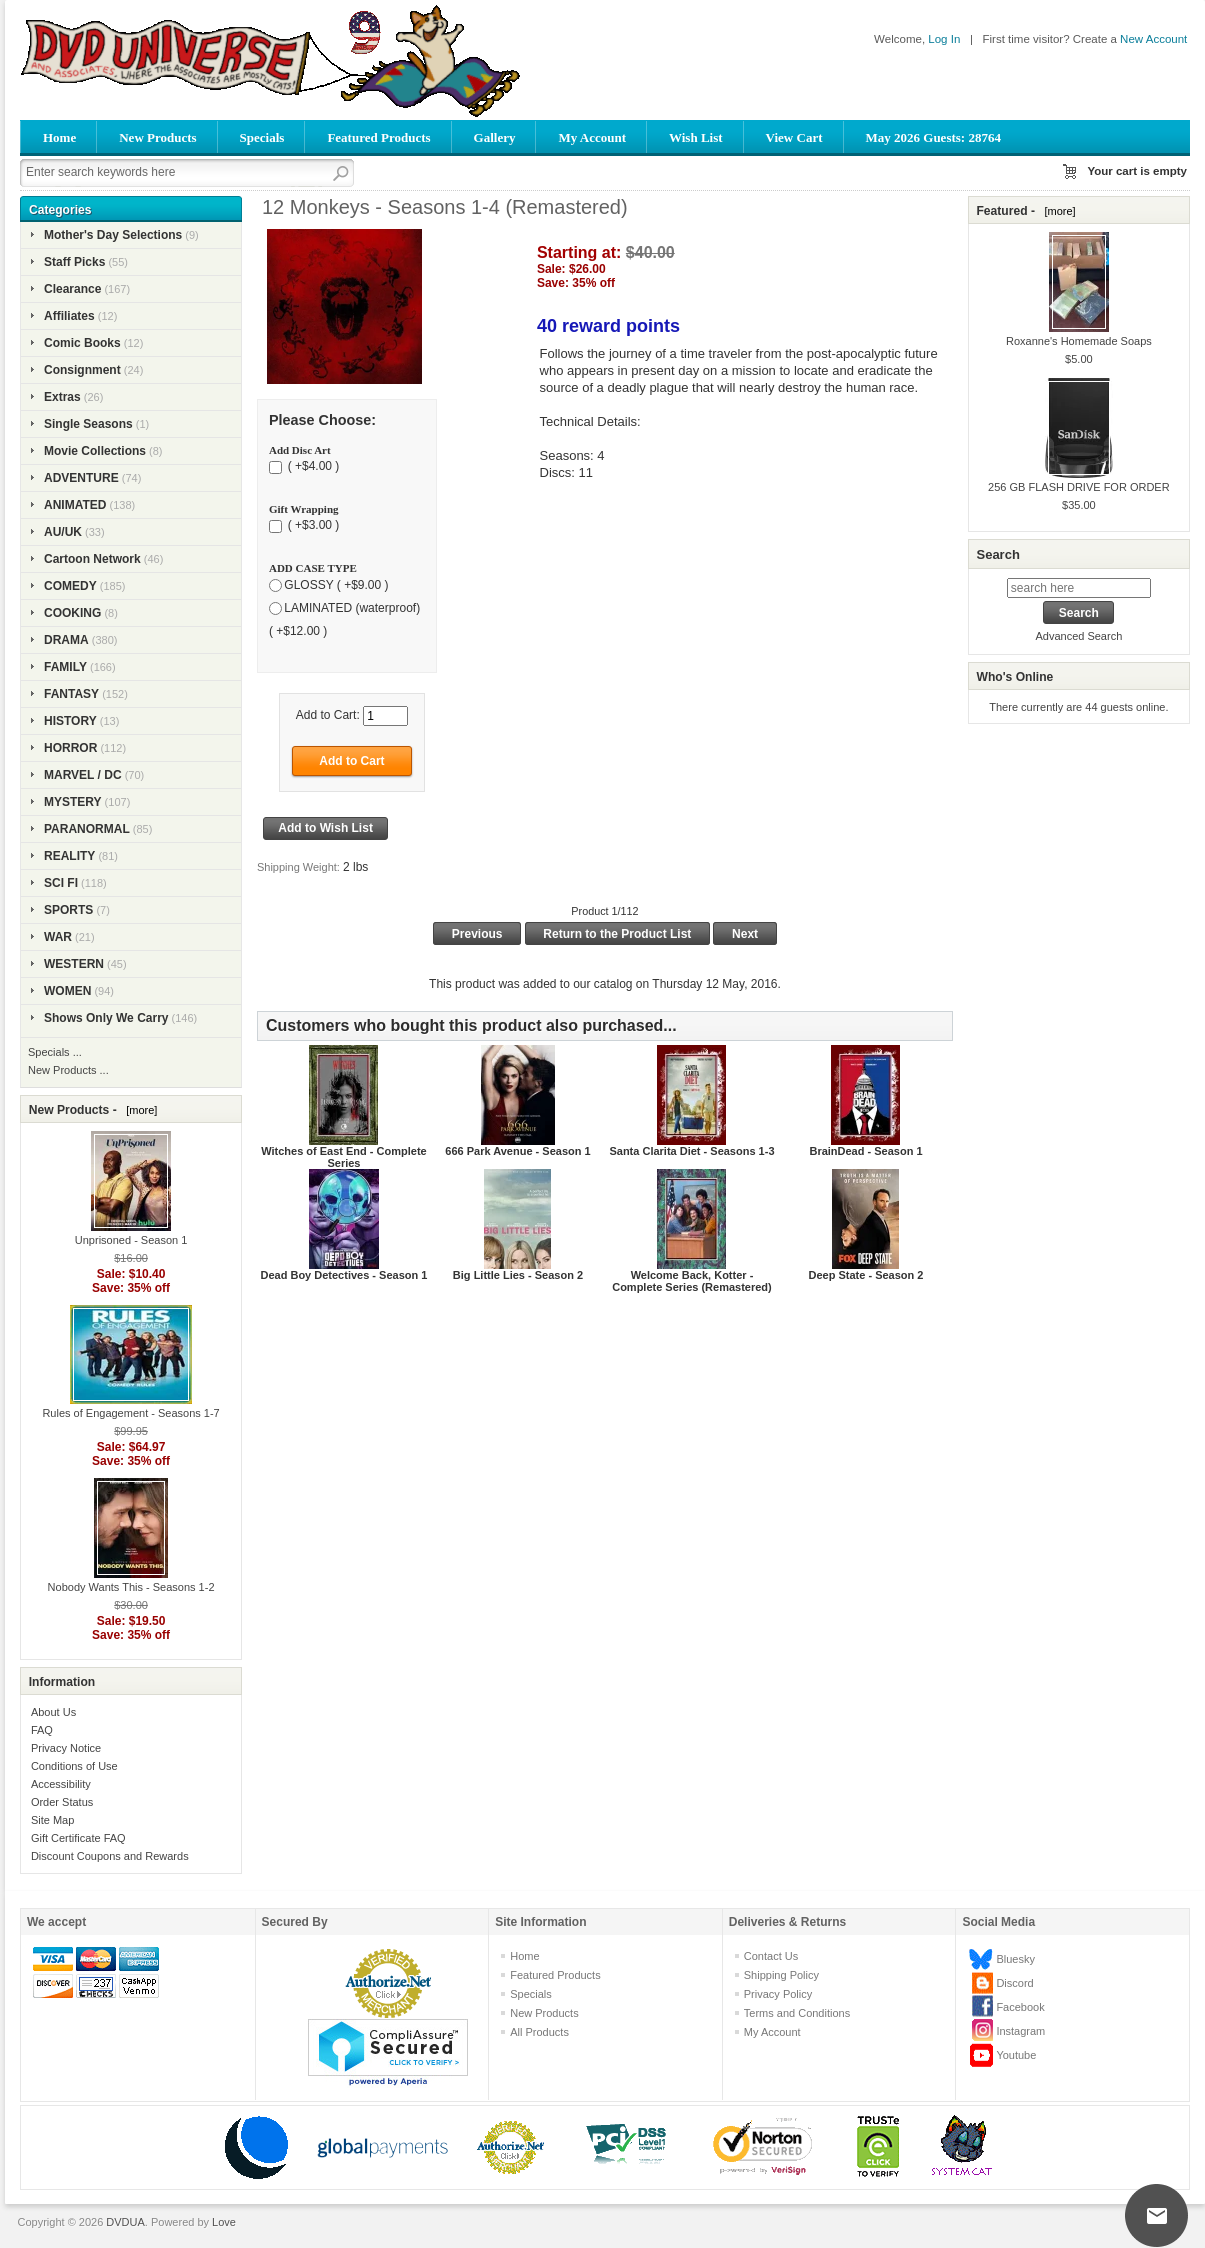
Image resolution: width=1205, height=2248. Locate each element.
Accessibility (61, 1784)
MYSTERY (73, 802)
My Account (592, 137)
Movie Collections (95, 451)
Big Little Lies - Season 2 (518, 1275)
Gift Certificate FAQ (78, 1838)
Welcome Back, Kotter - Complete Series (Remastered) (692, 1281)
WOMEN (67, 991)
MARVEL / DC (83, 775)
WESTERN (74, 964)
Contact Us (771, 1956)
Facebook (1020, 2007)
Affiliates (69, 316)
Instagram (1020, 2031)
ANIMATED (75, 505)
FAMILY (65, 667)
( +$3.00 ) (311, 526)
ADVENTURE (81, 478)
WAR (58, 937)
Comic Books (82, 343)
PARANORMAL (87, 829)
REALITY (69, 856)
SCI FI (61, 883)
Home (59, 137)
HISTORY (70, 721)
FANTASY (71, 694)
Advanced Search (1078, 636)
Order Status (62, 1802)
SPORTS (68, 910)
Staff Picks (74, 262)
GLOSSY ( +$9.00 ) (336, 585)
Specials (262, 137)
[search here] (1079, 588)
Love (224, 2222)
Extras (62, 397)
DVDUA (125, 2222)
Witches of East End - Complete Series (344, 1157)
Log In (944, 39)
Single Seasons (88, 424)
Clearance (72, 289)
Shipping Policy (781, 1975)
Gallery (495, 137)
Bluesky (1015, 1959)
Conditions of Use (74, 1766)
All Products (539, 2032)
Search (997, 554)
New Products (157, 137)
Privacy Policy (778, 1994)
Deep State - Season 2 (866, 1275)
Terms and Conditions (797, 2013)
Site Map (52, 1820)
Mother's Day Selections (113, 235)
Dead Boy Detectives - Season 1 (343, 1275)
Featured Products (378, 137)
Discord (1014, 1983)
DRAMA (66, 640)
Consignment (82, 370)
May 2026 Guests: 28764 (933, 137)
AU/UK (63, 532)
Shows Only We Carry (106, 1018)
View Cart (794, 137)
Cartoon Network (92, 559)
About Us (53, 1712)
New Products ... (68, 1070)
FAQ (42, 1730)
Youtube (1016, 2055)
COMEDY (70, 586)
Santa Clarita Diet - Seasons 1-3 (691, 1151)
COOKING (72, 613)
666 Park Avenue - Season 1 (517, 1151)
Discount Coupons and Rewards (110, 1856)
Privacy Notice (66, 1748)
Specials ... (55, 1052)
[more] (138, 1110)
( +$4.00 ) (311, 467)
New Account (1153, 39)
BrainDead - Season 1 (865, 1151)
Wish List (696, 137)
